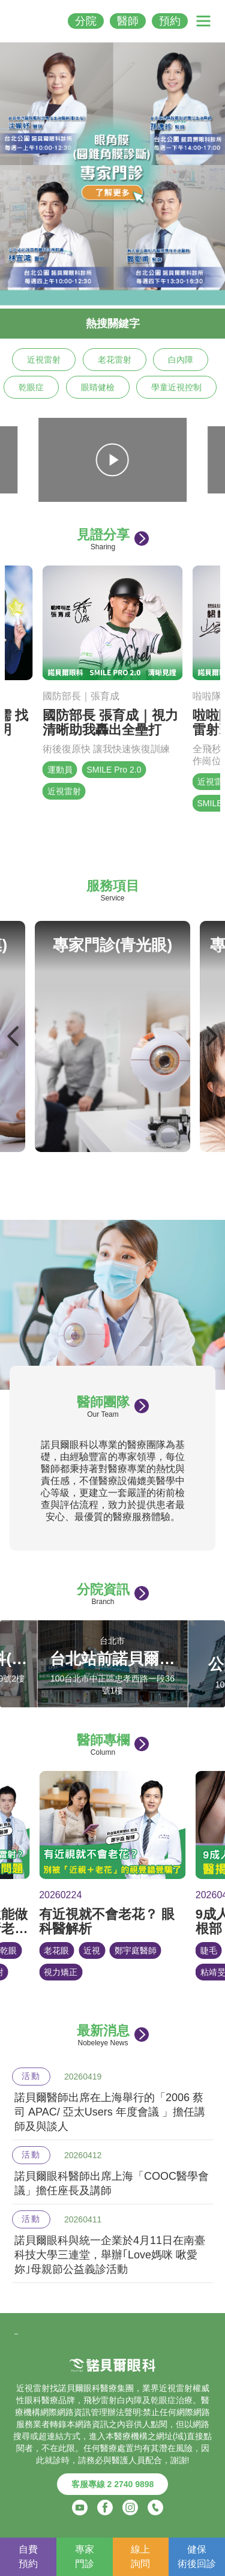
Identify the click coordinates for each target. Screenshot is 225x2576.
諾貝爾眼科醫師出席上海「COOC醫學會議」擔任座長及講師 (111, 2183)
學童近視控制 (176, 387)
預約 (170, 21)
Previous (14, 1036)
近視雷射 (44, 359)
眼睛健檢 (98, 387)
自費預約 (28, 2556)
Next (211, 1036)
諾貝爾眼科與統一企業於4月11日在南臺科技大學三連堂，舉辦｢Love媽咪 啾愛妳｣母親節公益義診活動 (109, 2254)
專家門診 (84, 2556)
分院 (86, 21)
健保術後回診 (197, 2556)
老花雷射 (114, 359)
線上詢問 (140, 2556)
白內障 (180, 359)
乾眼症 (31, 387)
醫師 (128, 21)
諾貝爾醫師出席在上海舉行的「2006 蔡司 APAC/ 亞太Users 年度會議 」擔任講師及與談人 (109, 2112)
